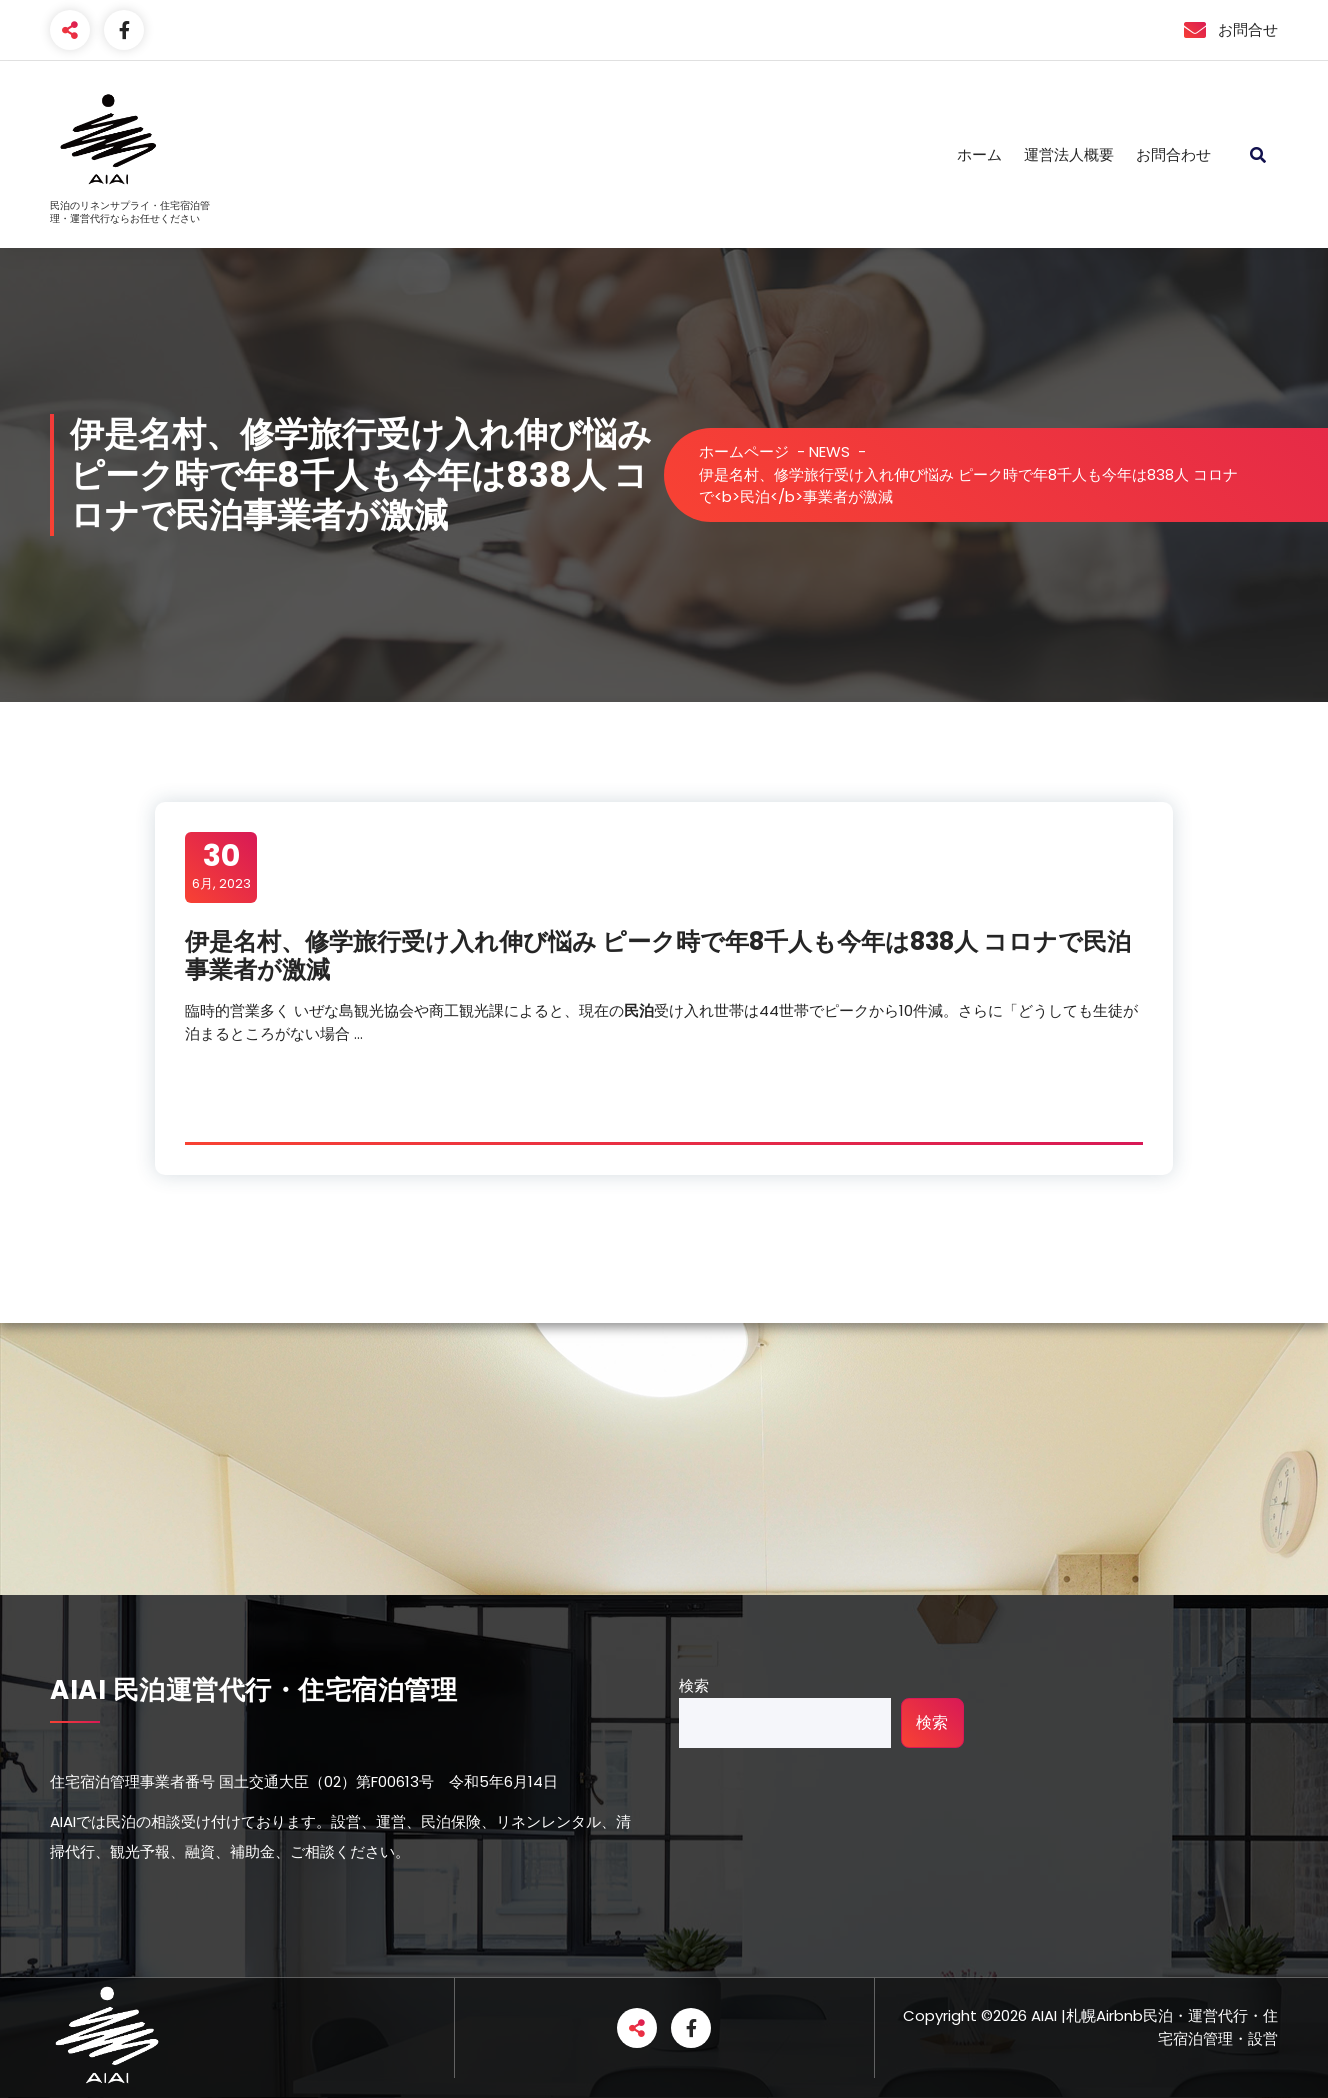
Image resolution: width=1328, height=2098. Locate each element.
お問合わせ (1173, 154)
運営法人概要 (1069, 154)
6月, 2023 (221, 866)
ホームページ (744, 451)
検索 (694, 1685)
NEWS (829, 451)
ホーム (979, 154)
